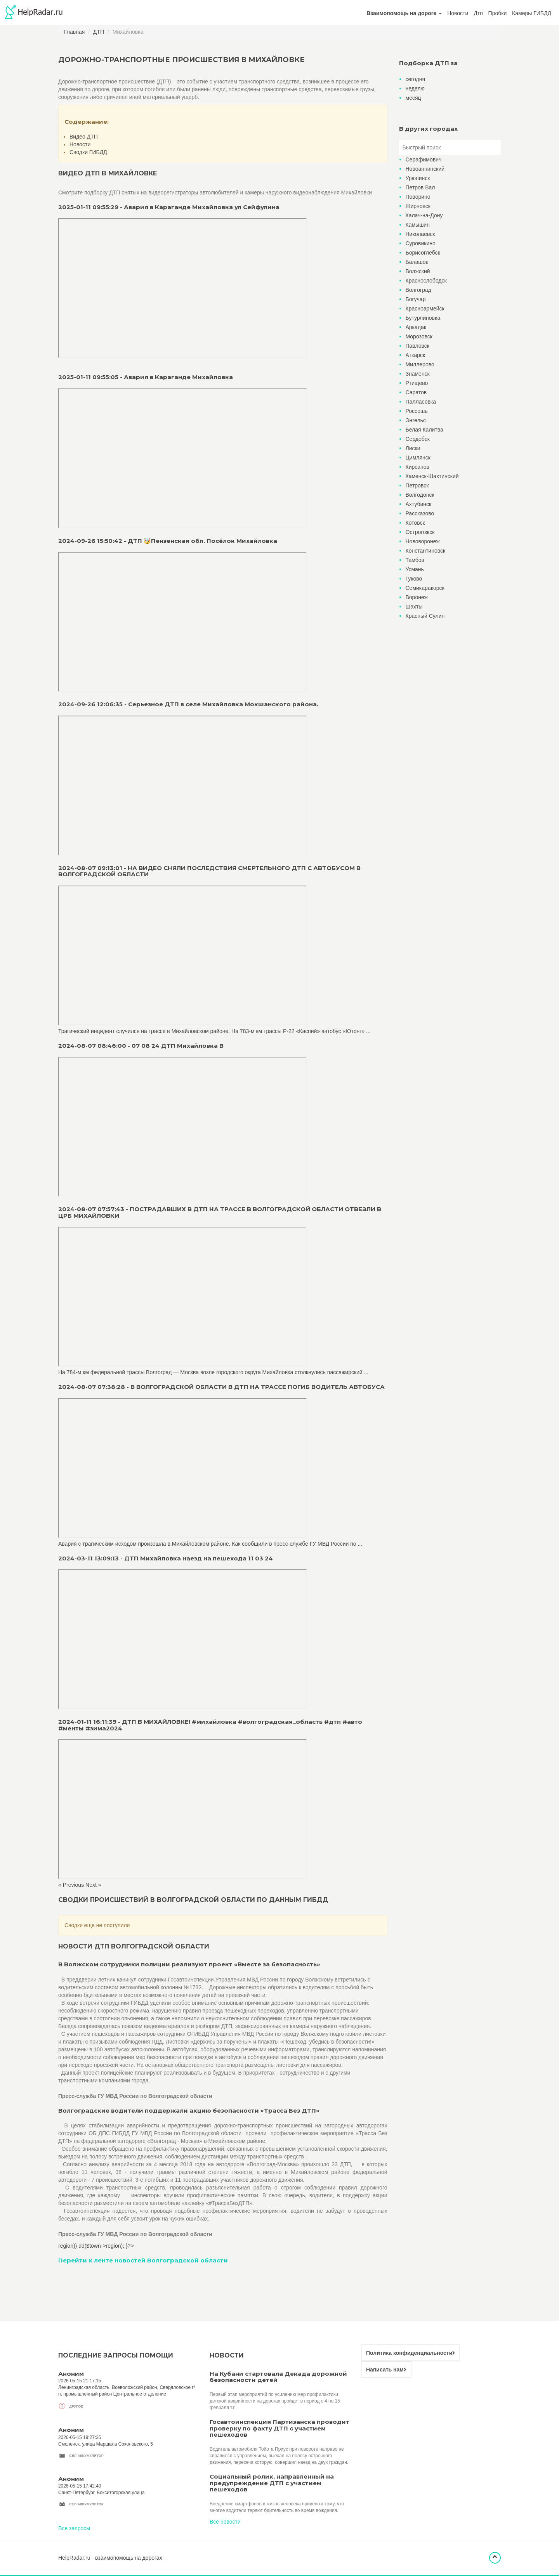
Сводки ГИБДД (88, 152)
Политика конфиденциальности (410, 2353)
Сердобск (418, 439)
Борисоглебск (423, 253)
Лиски (413, 448)
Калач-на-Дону (424, 215)
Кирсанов (418, 467)
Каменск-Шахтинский (432, 476)
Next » (93, 1885)
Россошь (417, 411)
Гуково (414, 579)
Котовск (415, 523)
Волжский (418, 271)
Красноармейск (425, 308)
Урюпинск (418, 178)
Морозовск (419, 336)
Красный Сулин (425, 616)
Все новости (225, 2522)
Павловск (417, 346)
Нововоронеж (423, 541)
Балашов (417, 262)
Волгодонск (420, 495)
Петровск (417, 485)
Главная (74, 32)
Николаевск (420, 234)
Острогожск (420, 532)
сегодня (415, 79)
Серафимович (424, 159)
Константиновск (426, 551)
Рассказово (420, 513)
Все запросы (74, 2528)
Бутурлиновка (423, 318)
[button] (404, 13)
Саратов (416, 392)
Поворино (418, 197)
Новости (457, 13)
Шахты (414, 606)
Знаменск (418, 374)
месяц (413, 98)
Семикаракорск (425, 588)
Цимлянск (418, 457)
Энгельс (416, 420)
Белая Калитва (424, 429)
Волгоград (418, 290)
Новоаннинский (425, 169)
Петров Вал (420, 187)
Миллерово (420, 364)
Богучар (416, 299)
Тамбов (415, 560)
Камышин (418, 225)
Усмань (415, 569)
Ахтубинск (419, 504)
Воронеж (417, 597)
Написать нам (386, 2369)
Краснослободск (426, 280)
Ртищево (417, 383)
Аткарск (415, 355)
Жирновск (418, 206)
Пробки (497, 13)
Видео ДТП (83, 136)
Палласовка (421, 402)
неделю (415, 88)
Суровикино (421, 243)
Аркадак (416, 327)
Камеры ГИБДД (531, 13)
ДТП (98, 32)
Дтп (478, 13)
